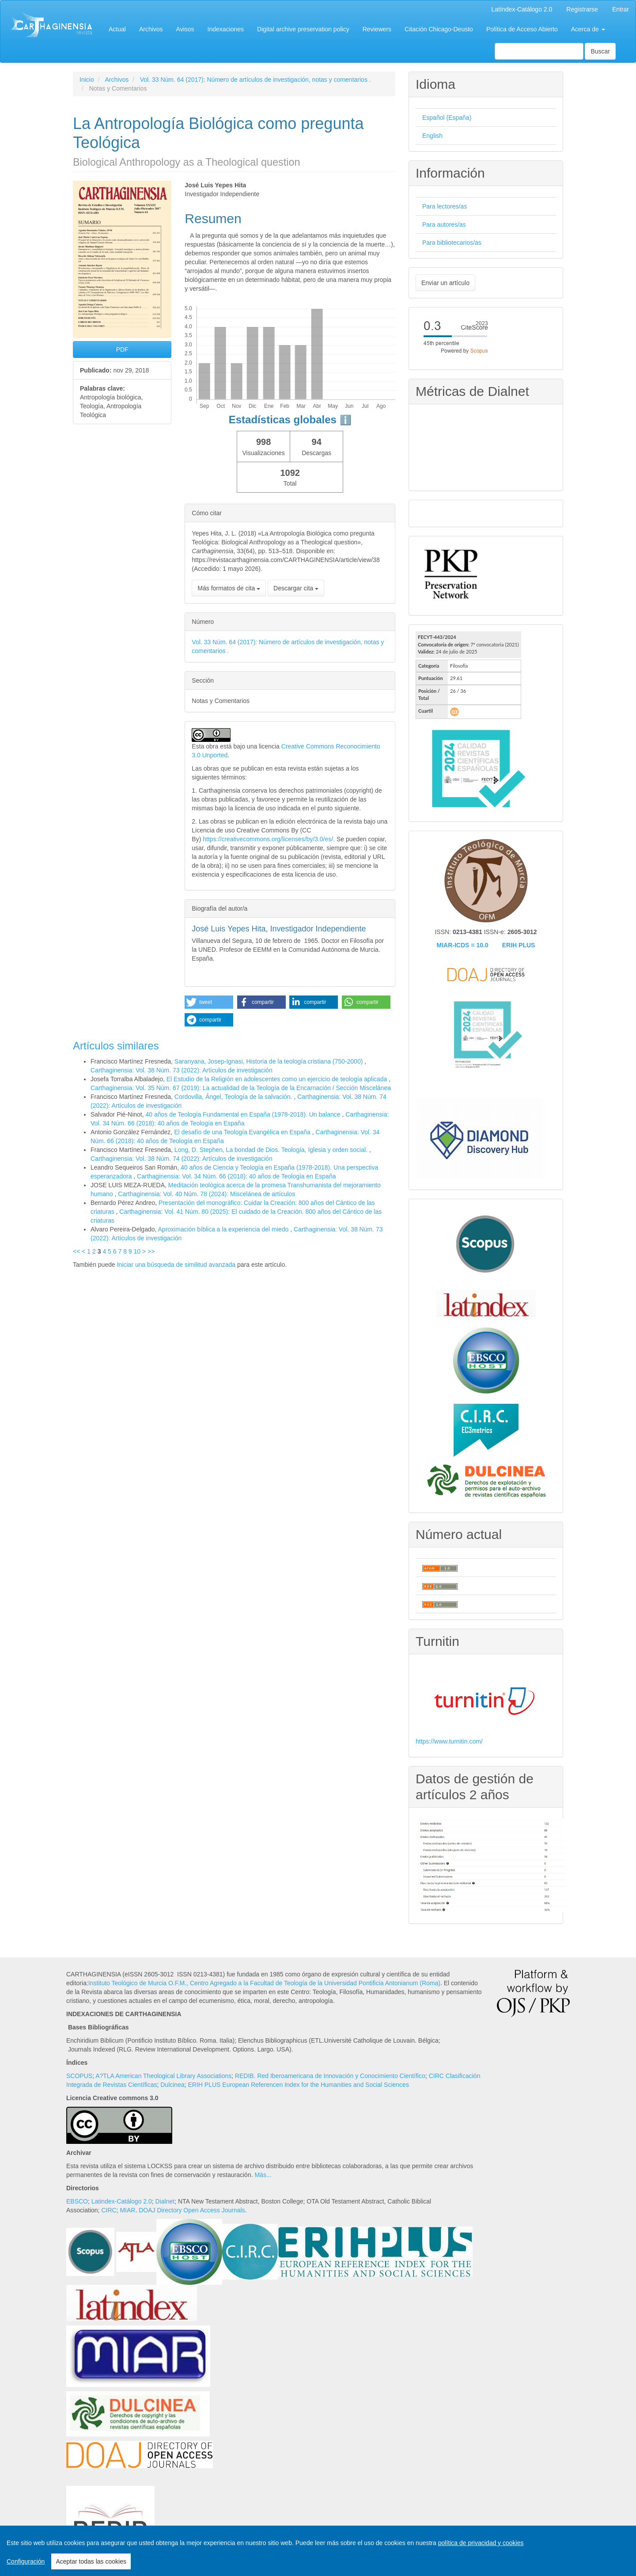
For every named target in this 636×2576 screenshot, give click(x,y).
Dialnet (165, 2201)
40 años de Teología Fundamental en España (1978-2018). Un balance (244, 1114)
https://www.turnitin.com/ (449, 1741)
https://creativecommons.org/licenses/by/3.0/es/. (270, 839)
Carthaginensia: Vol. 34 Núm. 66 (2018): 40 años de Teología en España (236, 1176)
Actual (117, 29)
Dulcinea (172, 2084)
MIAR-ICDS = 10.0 (462, 945)
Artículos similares (116, 1046)
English (432, 135)
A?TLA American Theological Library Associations (163, 2075)
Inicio (87, 79)
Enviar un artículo (445, 282)
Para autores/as (444, 224)
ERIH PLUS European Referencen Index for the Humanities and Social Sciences (298, 2084)
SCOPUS (79, 2075)
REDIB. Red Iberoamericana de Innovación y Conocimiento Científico (330, 2075)
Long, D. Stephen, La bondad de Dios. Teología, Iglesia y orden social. (271, 1149)
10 (137, 1251)
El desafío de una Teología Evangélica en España (243, 1132)
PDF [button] (122, 349)
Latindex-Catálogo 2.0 (121, 2201)
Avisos (185, 29)
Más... (262, 2174)
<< (76, 1251)
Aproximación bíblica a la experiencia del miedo (224, 1229)
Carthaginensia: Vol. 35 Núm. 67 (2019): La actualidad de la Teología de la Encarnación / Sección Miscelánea (241, 1087)
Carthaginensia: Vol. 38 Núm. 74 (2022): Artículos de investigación (182, 1158)
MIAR (127, 2210)
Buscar (600, 51)
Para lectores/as (444, 206)
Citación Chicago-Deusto (439, 29)
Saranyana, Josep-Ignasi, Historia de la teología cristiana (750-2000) (269, 1061)
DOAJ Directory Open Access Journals (192, 2210)
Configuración (26, 2561)
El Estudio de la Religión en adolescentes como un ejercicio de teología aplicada (278, 1079)
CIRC (108, 2210)
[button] (209, 1002)
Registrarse (582, 9)
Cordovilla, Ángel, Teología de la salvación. (234, 1096)
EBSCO (77, 2201)
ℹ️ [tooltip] (346, 420)
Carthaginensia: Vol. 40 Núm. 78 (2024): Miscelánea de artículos (206, 1193)
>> (151, 1251)
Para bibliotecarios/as (451, 242)
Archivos (151, 29)
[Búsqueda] (539, 51)
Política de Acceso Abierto (522, 29)
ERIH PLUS (518, 945)
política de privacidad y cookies (481, 2542)
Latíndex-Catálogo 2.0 (522, 9)
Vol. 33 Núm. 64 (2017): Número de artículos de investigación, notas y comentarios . (255, 79)
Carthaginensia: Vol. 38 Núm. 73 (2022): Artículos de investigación (182, 1070)
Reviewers (377, 29)
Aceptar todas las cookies (91, 2561)
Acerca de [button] (588, 29)
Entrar (620, 9)
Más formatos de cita (228, 588)
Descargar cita (295, 588)
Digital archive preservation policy (303, 29)
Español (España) (446, 117)
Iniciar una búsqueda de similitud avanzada (176, 1264)
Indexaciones (226, 29)
